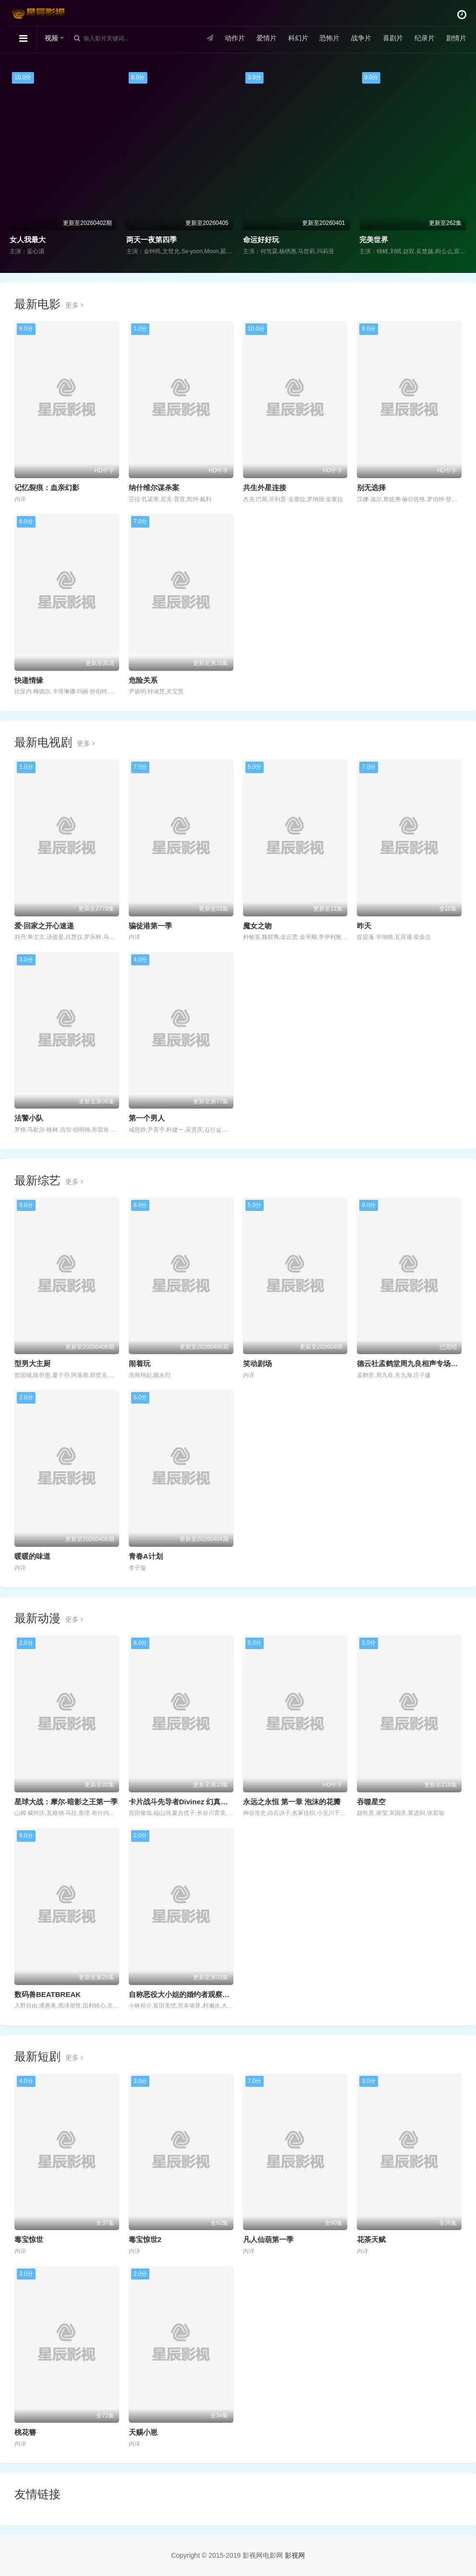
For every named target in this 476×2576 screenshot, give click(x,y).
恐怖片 (329, 38)
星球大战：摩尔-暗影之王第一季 (66, 1802)
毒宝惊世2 (145, 2239)
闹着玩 (139, 1363)
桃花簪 (25, 2432)
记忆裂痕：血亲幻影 (46, 487)
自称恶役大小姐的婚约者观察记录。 (186, 1994)
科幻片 (298, 38)
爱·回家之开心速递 (44, 926)
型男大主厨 (32, 1363)
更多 (74, 305)
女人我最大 (28, 239)
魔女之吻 (257, 926)
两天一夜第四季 (151, 239)
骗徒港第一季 (150, 926)
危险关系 (143, 680)
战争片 (361, 38)
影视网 (295, 2555)
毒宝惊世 (28, 2239)
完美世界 (373, 239)
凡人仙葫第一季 (268, 2239)
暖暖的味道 (32, 1556)
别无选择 (371, 487)
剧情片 (456, 38)
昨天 (364, 926)
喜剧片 (393, 38)
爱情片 (266, 38)
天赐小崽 (143, 2432)
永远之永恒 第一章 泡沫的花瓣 (292, 1802)
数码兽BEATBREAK (47, 1994)
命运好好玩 (261, 239)
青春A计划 (146, 1556)
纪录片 (425, 38)
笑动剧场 (257, 1363)
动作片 (235, 38)
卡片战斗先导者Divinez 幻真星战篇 (186, 1802)
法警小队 (28, 1118)
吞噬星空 (371, 1802)
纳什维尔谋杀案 (154, 487)
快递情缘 (28, 680)
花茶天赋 (371, 2239)
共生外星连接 (264, 487)
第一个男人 (147, 1118)
